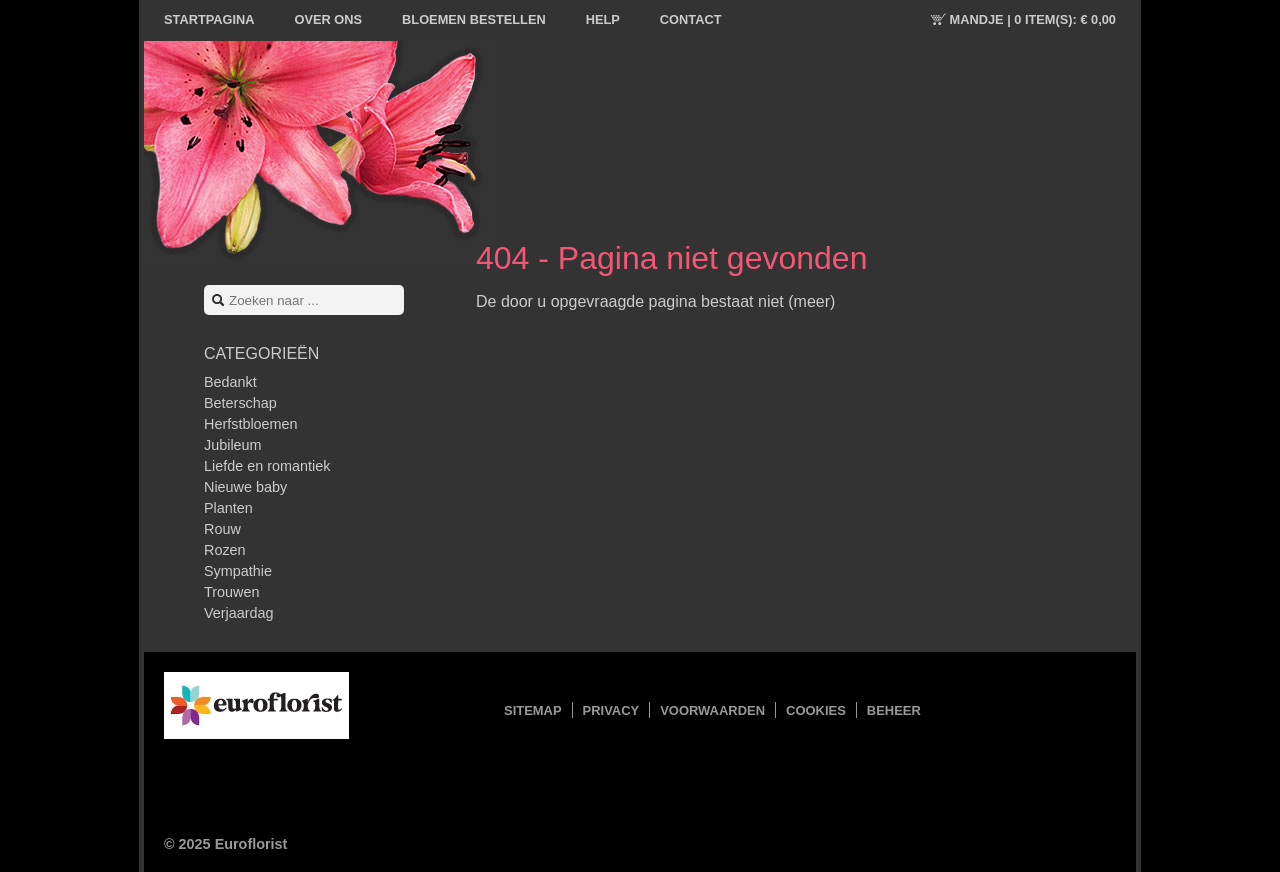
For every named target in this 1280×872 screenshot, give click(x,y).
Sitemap (533, 710)
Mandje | (1033, 19)
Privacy (611, 710)
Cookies (816, 710)
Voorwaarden (712, 710)
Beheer (894, 710)
